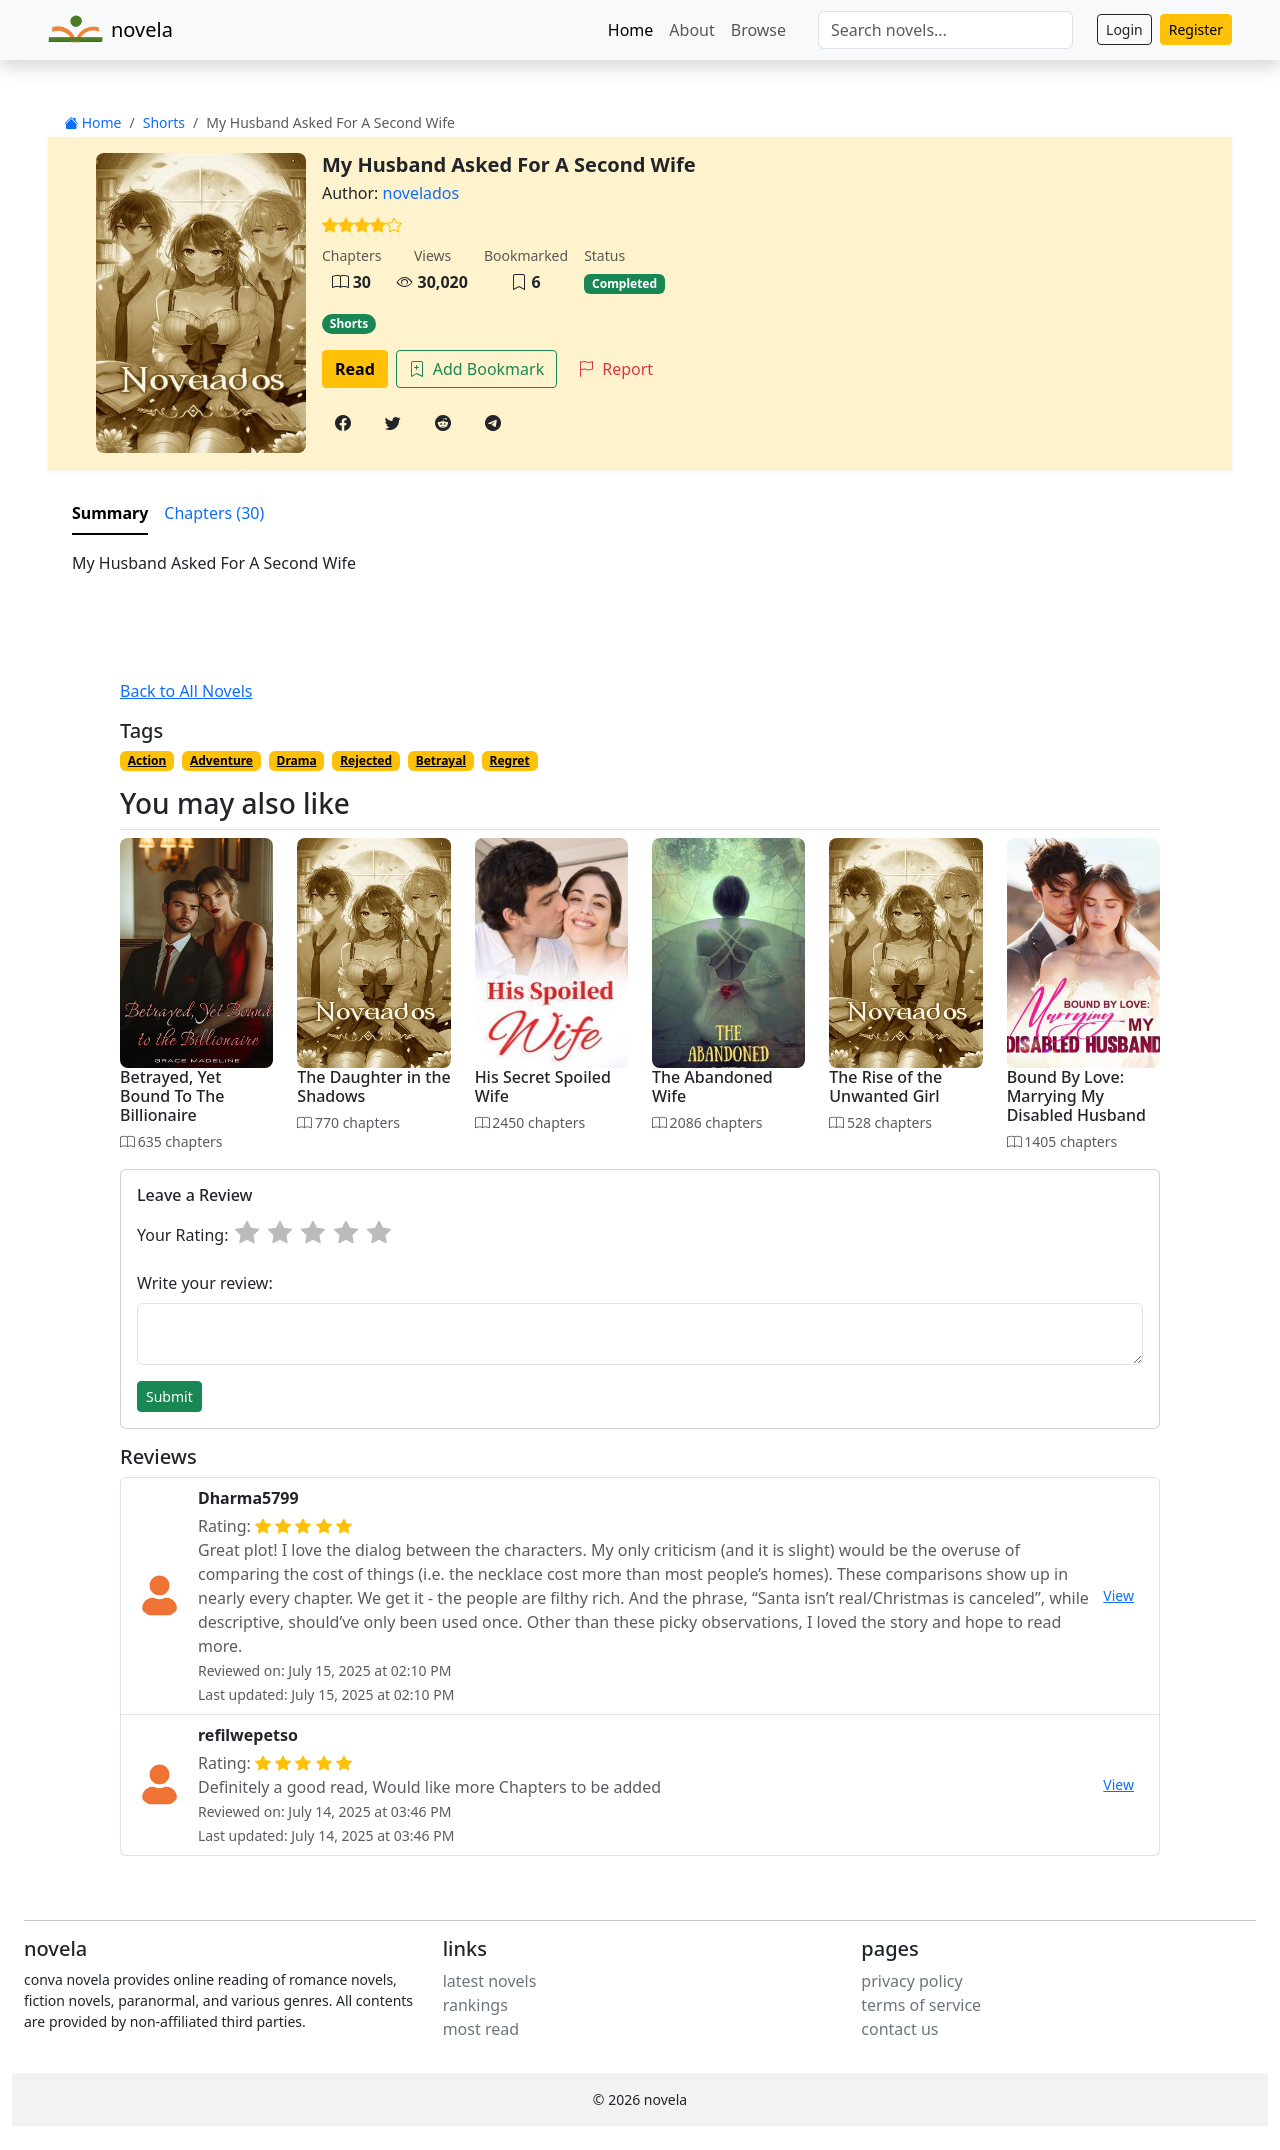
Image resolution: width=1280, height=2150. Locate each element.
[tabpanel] (640, 563)
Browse (758, 30)
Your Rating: (182, 1235)
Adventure (221, 760)
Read (355, 369)
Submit (169, 1396)
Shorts (164, 122)
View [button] (1118, 1595)
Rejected (366, 760)
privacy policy (911, 1981)
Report (615, 369)
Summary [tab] (110, 513)
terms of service (921, 2005)
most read (481, 2029)
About (691, 30)
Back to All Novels (186, 691)
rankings (475, 2005)
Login (1124, 29)
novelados (421, 193)
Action (147, 760)
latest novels (490, 1981)
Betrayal (441, 760)
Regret (510, 760)
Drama (297, 760)
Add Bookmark (476, 369)
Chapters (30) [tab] (214, 513)
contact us (899, 2029)
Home (631, 30)
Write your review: (205, 1283)
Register (1196, 29)
